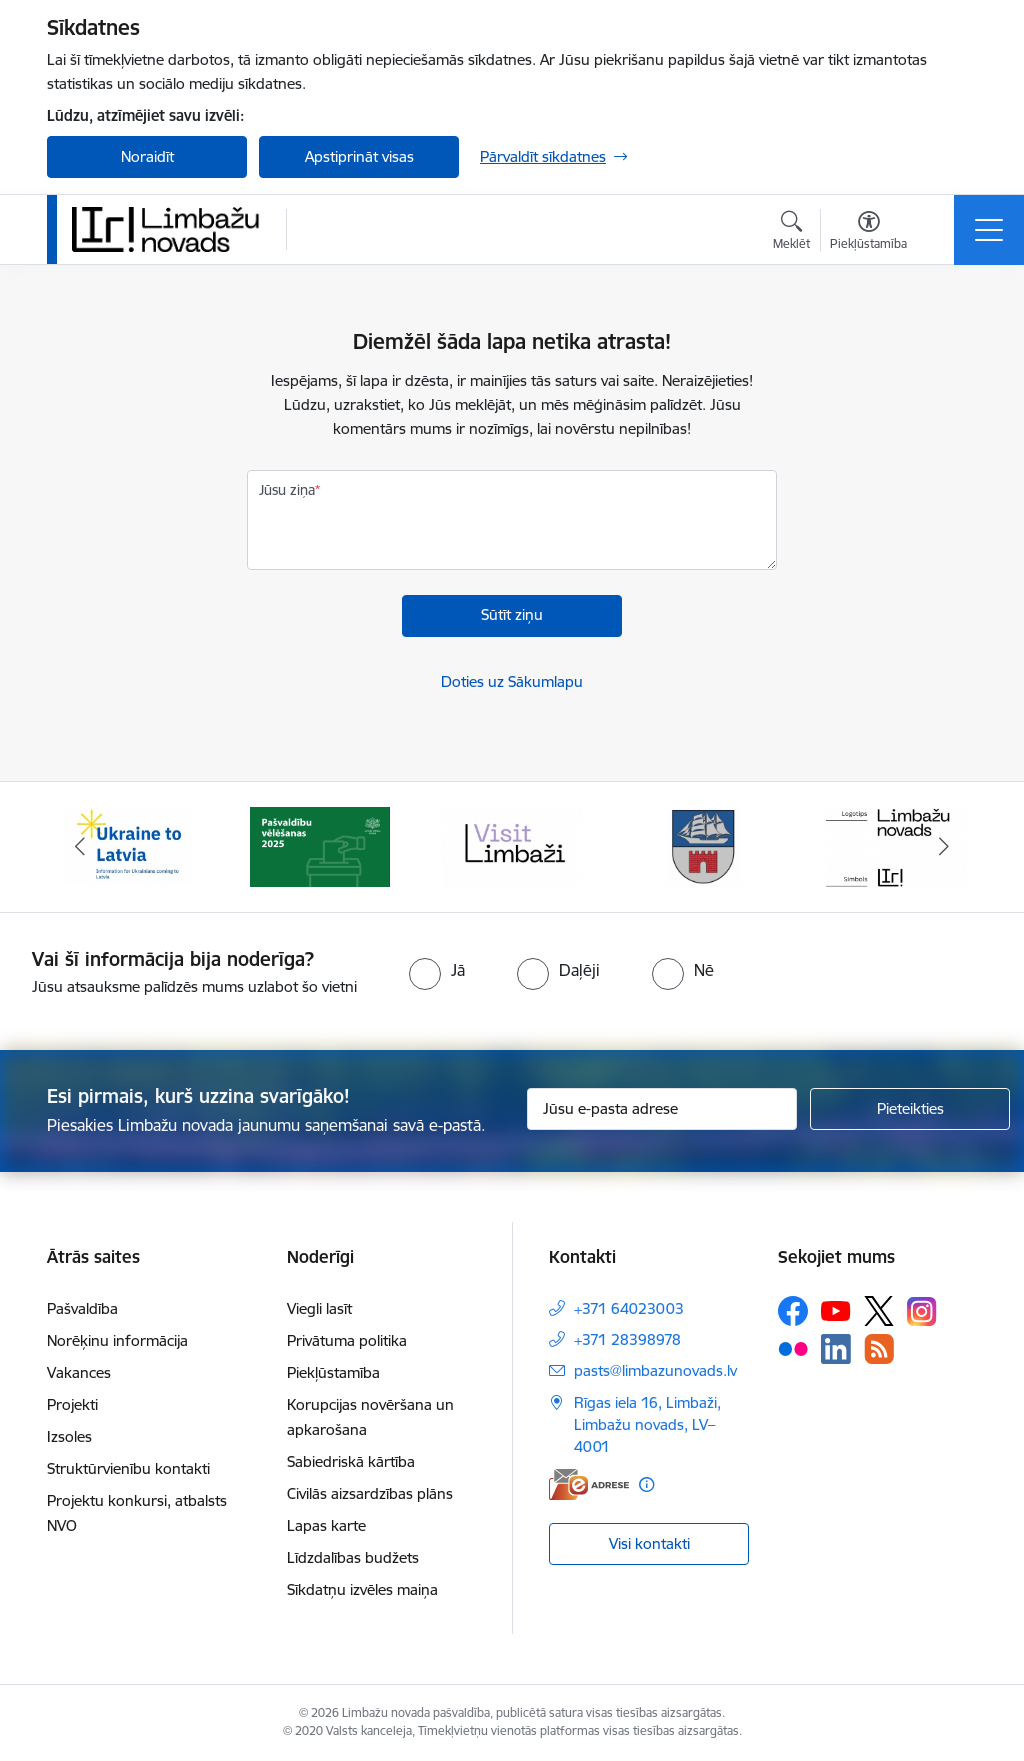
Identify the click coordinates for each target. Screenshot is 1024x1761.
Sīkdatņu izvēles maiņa (362, 1589)
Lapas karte (326, 1525)
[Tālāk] (944, 847)
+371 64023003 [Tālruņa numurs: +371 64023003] (629, 1308)
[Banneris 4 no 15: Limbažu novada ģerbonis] (704, 845)
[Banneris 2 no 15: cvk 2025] (320, 845)
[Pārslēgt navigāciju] (989, 230)
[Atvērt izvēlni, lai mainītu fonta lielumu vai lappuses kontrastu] (868, 233)
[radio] (437, 970)
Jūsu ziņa (287, 490)
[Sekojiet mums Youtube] (836, 1310)
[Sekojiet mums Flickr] (793, 1348)
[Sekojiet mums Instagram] (922, 1311)
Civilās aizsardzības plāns (370, 1493)
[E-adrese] (589, 1484)
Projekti (72, 1404)
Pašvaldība (82, 1308)
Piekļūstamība (333, 1372)
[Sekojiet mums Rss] (879, 1348)
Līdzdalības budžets (353, 1557)
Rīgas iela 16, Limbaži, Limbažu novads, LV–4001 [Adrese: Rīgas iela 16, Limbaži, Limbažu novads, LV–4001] (647, 1424)
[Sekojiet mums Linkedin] (836, 1349)
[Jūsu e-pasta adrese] (662, 1109)
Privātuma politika (347, 1340)
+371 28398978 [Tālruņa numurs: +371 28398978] (627, 1339)
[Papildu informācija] (646, 1484)
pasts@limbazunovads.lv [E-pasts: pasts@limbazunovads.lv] (655, 1370)
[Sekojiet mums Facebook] (793, 1311)
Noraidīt (147, 156)
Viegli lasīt (319, 1308)
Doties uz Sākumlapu (512, 681)
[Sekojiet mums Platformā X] (879, 1311)
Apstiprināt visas (359, 156)
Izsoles (69, 1436)
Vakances (79, 1372)
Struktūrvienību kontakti (128, 1468)
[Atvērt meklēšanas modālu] (791, 233)
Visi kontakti (649, 1543)
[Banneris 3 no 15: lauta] (512, 845)
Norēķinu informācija (117, 1340)
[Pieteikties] (910, 1109)
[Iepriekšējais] (80, 847)
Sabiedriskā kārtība (351, 1461)
